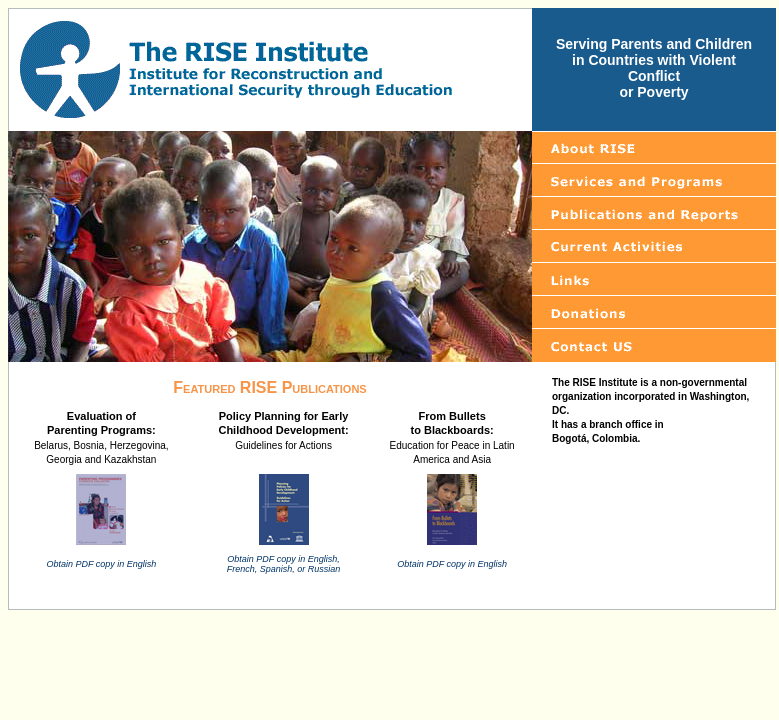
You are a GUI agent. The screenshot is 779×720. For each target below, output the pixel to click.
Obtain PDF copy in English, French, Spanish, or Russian (284, 564)
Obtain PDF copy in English (101, 564)
